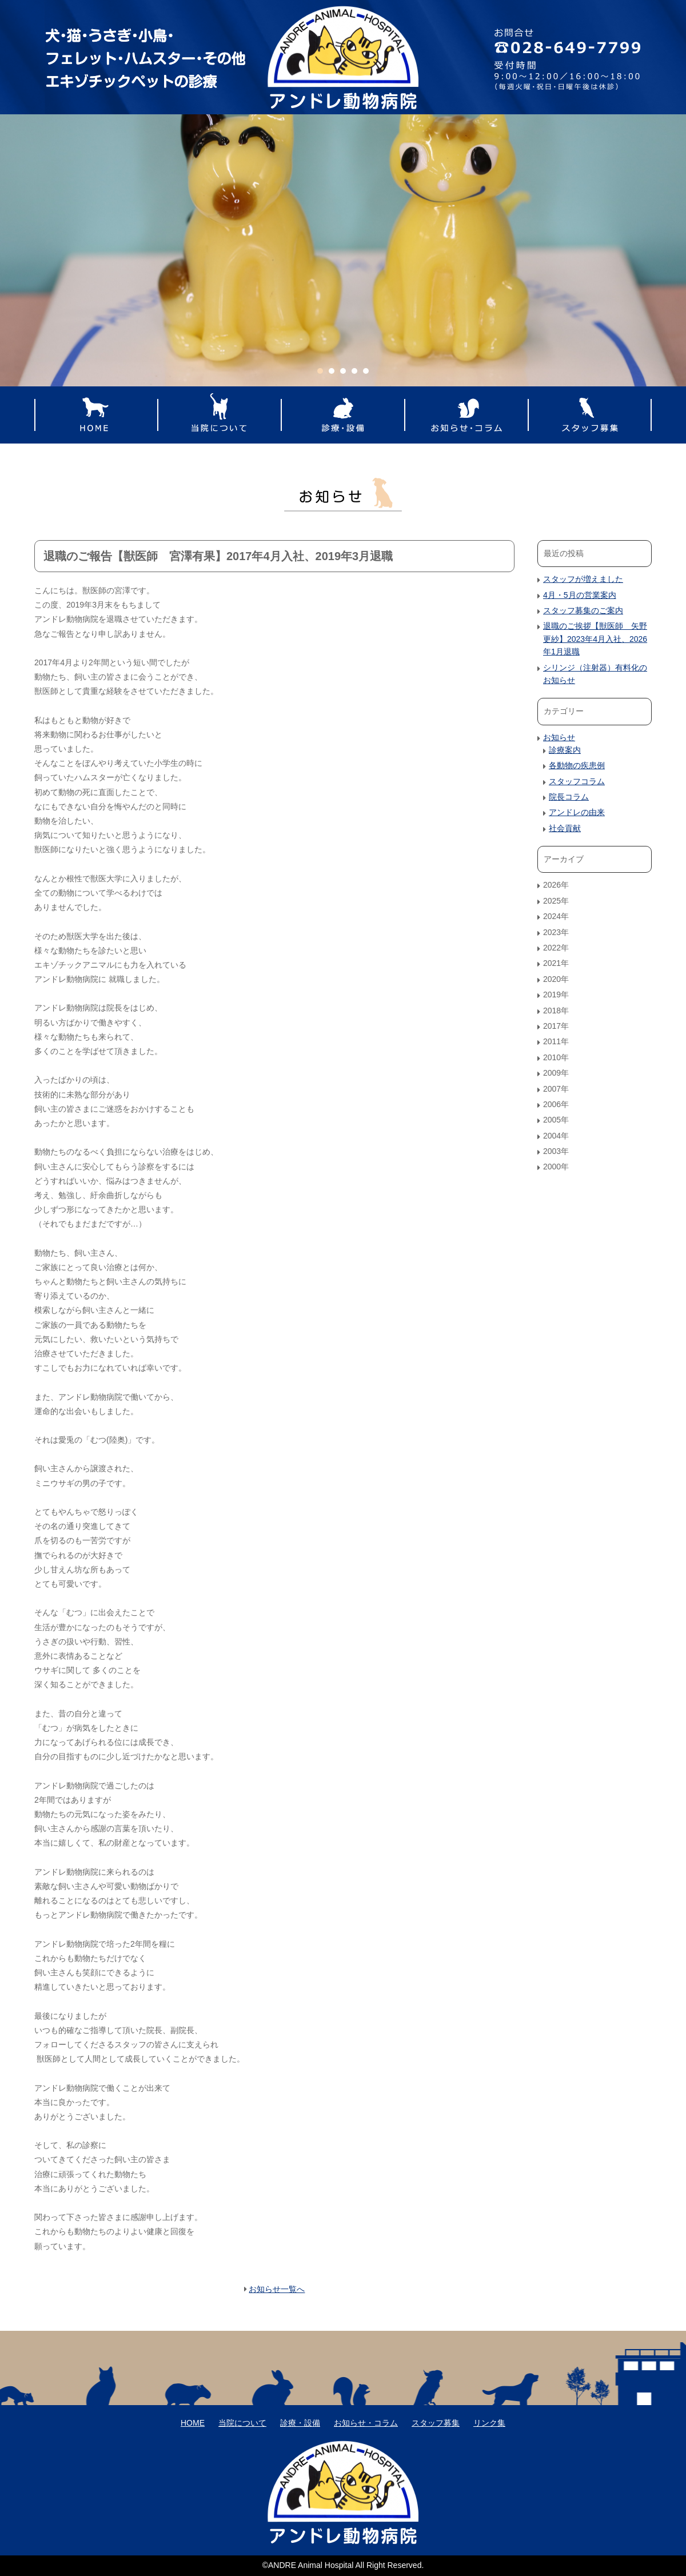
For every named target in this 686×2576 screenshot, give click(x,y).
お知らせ (559, 737)
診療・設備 (343, 415)
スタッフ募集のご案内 (583, 610)
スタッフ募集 (590, 415)
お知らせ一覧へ (277, 2289)
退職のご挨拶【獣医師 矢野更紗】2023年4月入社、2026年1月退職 (595, 638)
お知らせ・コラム (466, 415)
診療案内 (565, 749)
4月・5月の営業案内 (579, 595)
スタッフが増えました (583, 579)
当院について (219, 415)
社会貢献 (565, 828)
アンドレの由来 (577, 812)
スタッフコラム (577, 781)
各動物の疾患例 (577, 765)
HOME (96, 415)
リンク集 (489, 2422)
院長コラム (569, 796)
